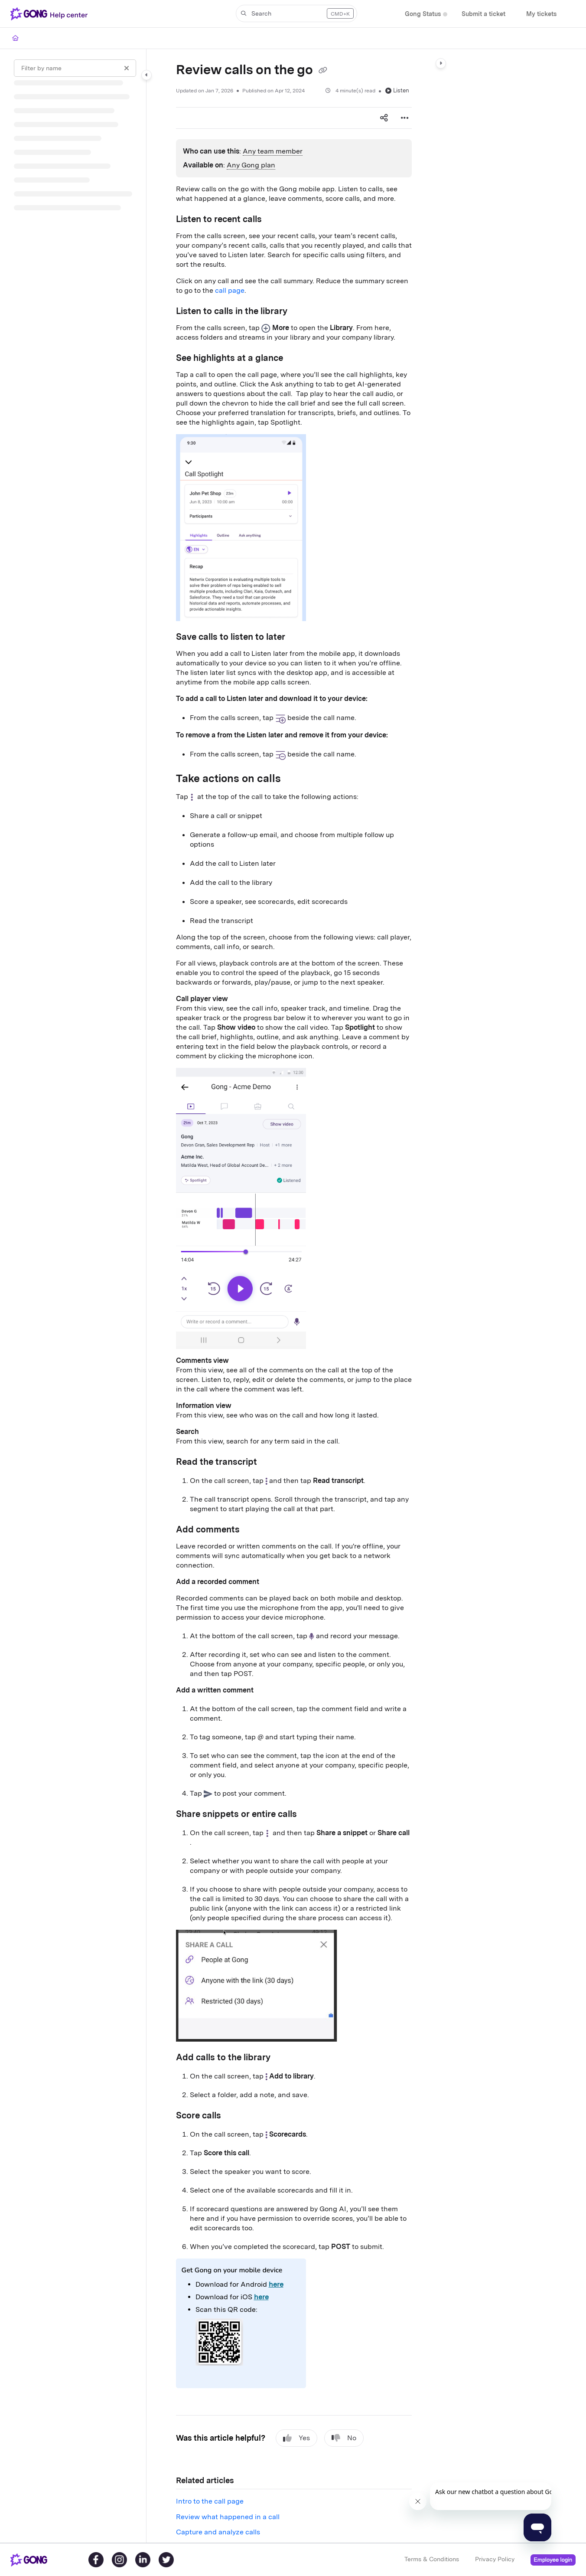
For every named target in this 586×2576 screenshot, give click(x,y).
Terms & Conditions (431, 2559)
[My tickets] (541, 14)
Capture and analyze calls (218, 2532)
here (276, 2284)
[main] (294, 1296)
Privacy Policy (494, 2559)
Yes (296, 2438)
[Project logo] (50, 13)
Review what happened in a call (228, 2517)
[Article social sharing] (384, 118)
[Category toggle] (146, 75)
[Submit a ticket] (483, 14)
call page (229, 290)
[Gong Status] (423, 14)
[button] (296, 13)
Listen (397, 90)
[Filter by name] (75, 68)
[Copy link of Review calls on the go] (323, 71)
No (344, 2438)
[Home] (15, 38)
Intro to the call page (210, 2501)
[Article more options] (405, 118)
